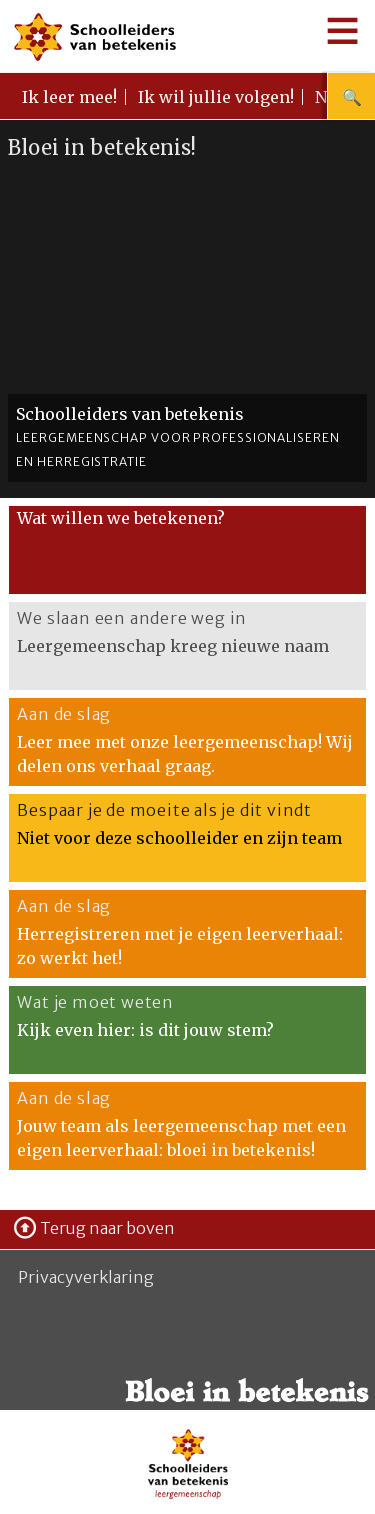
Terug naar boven (107, 1228)
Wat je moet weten (95, 1002)
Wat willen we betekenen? (121, 518)
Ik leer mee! (69, 97)
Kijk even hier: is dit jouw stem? (145, 1030)
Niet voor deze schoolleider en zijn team (179, 838)
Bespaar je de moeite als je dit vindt (164, 810)
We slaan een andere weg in (132, 618)
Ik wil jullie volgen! (216, 97)
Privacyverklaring (86, 1277)
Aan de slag (64, 714)
